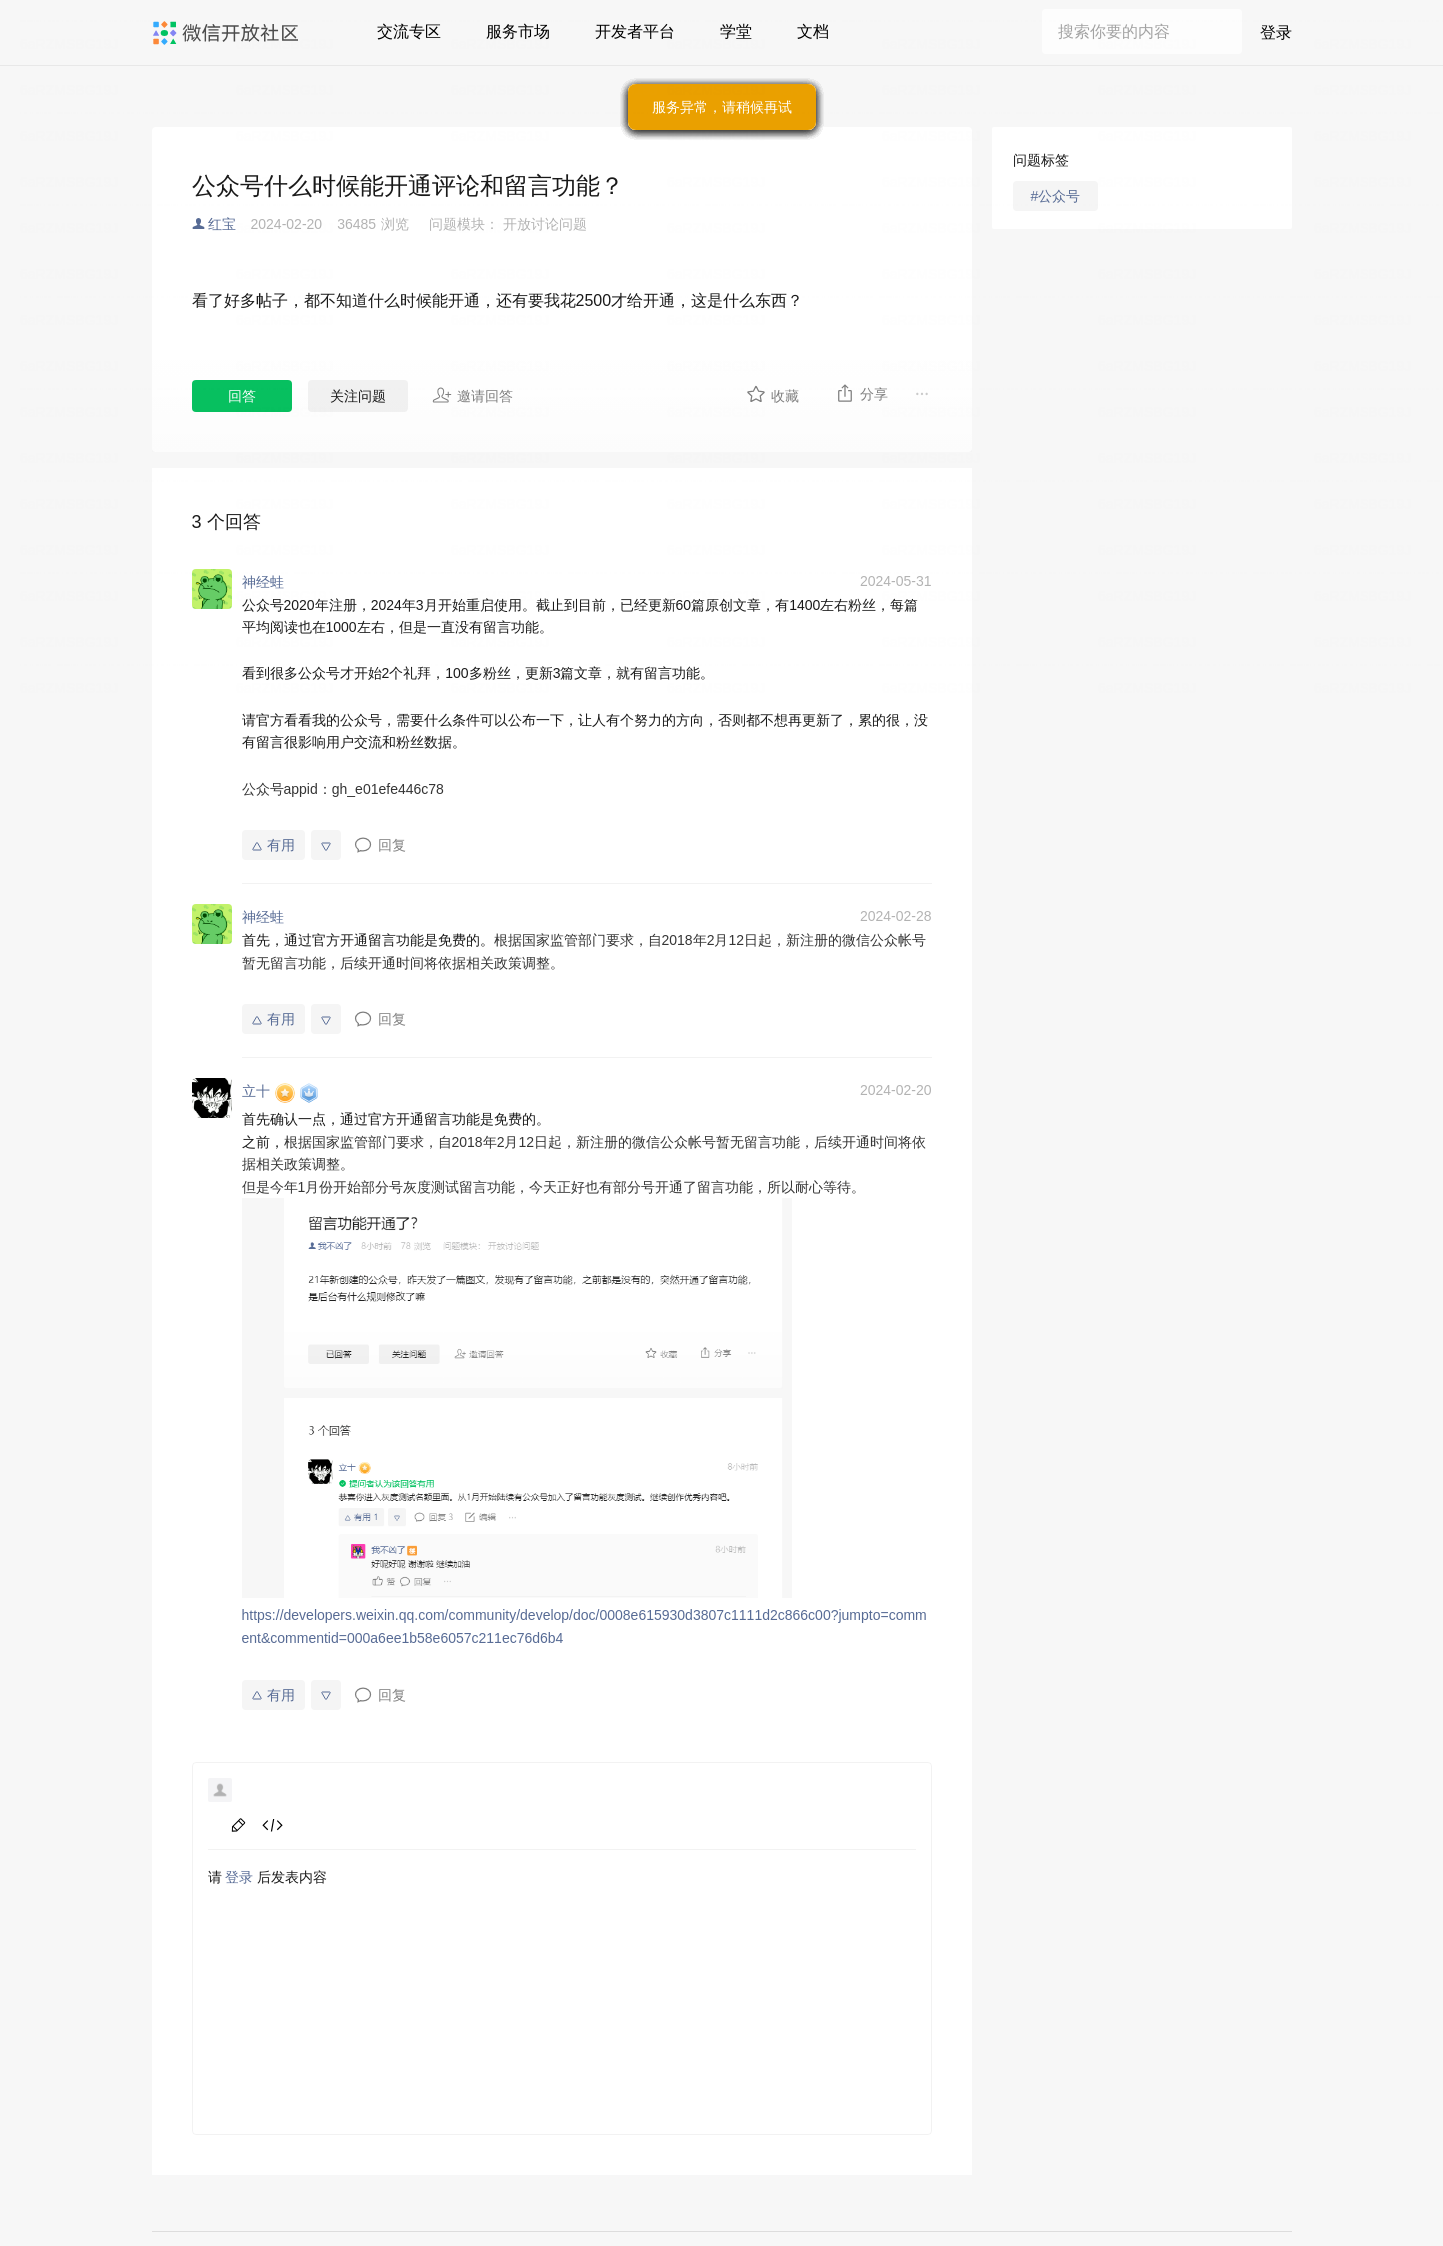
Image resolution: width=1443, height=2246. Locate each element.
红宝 (222, 224)
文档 (813, 31)
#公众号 (1056, 196)
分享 (861, 393)
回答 (242, 396)
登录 (1276, 32)
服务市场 (518, 31)
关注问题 (358, 396)
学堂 (736, 31)
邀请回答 (472, 395)
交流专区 (409, 31)
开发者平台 (635, 31)
